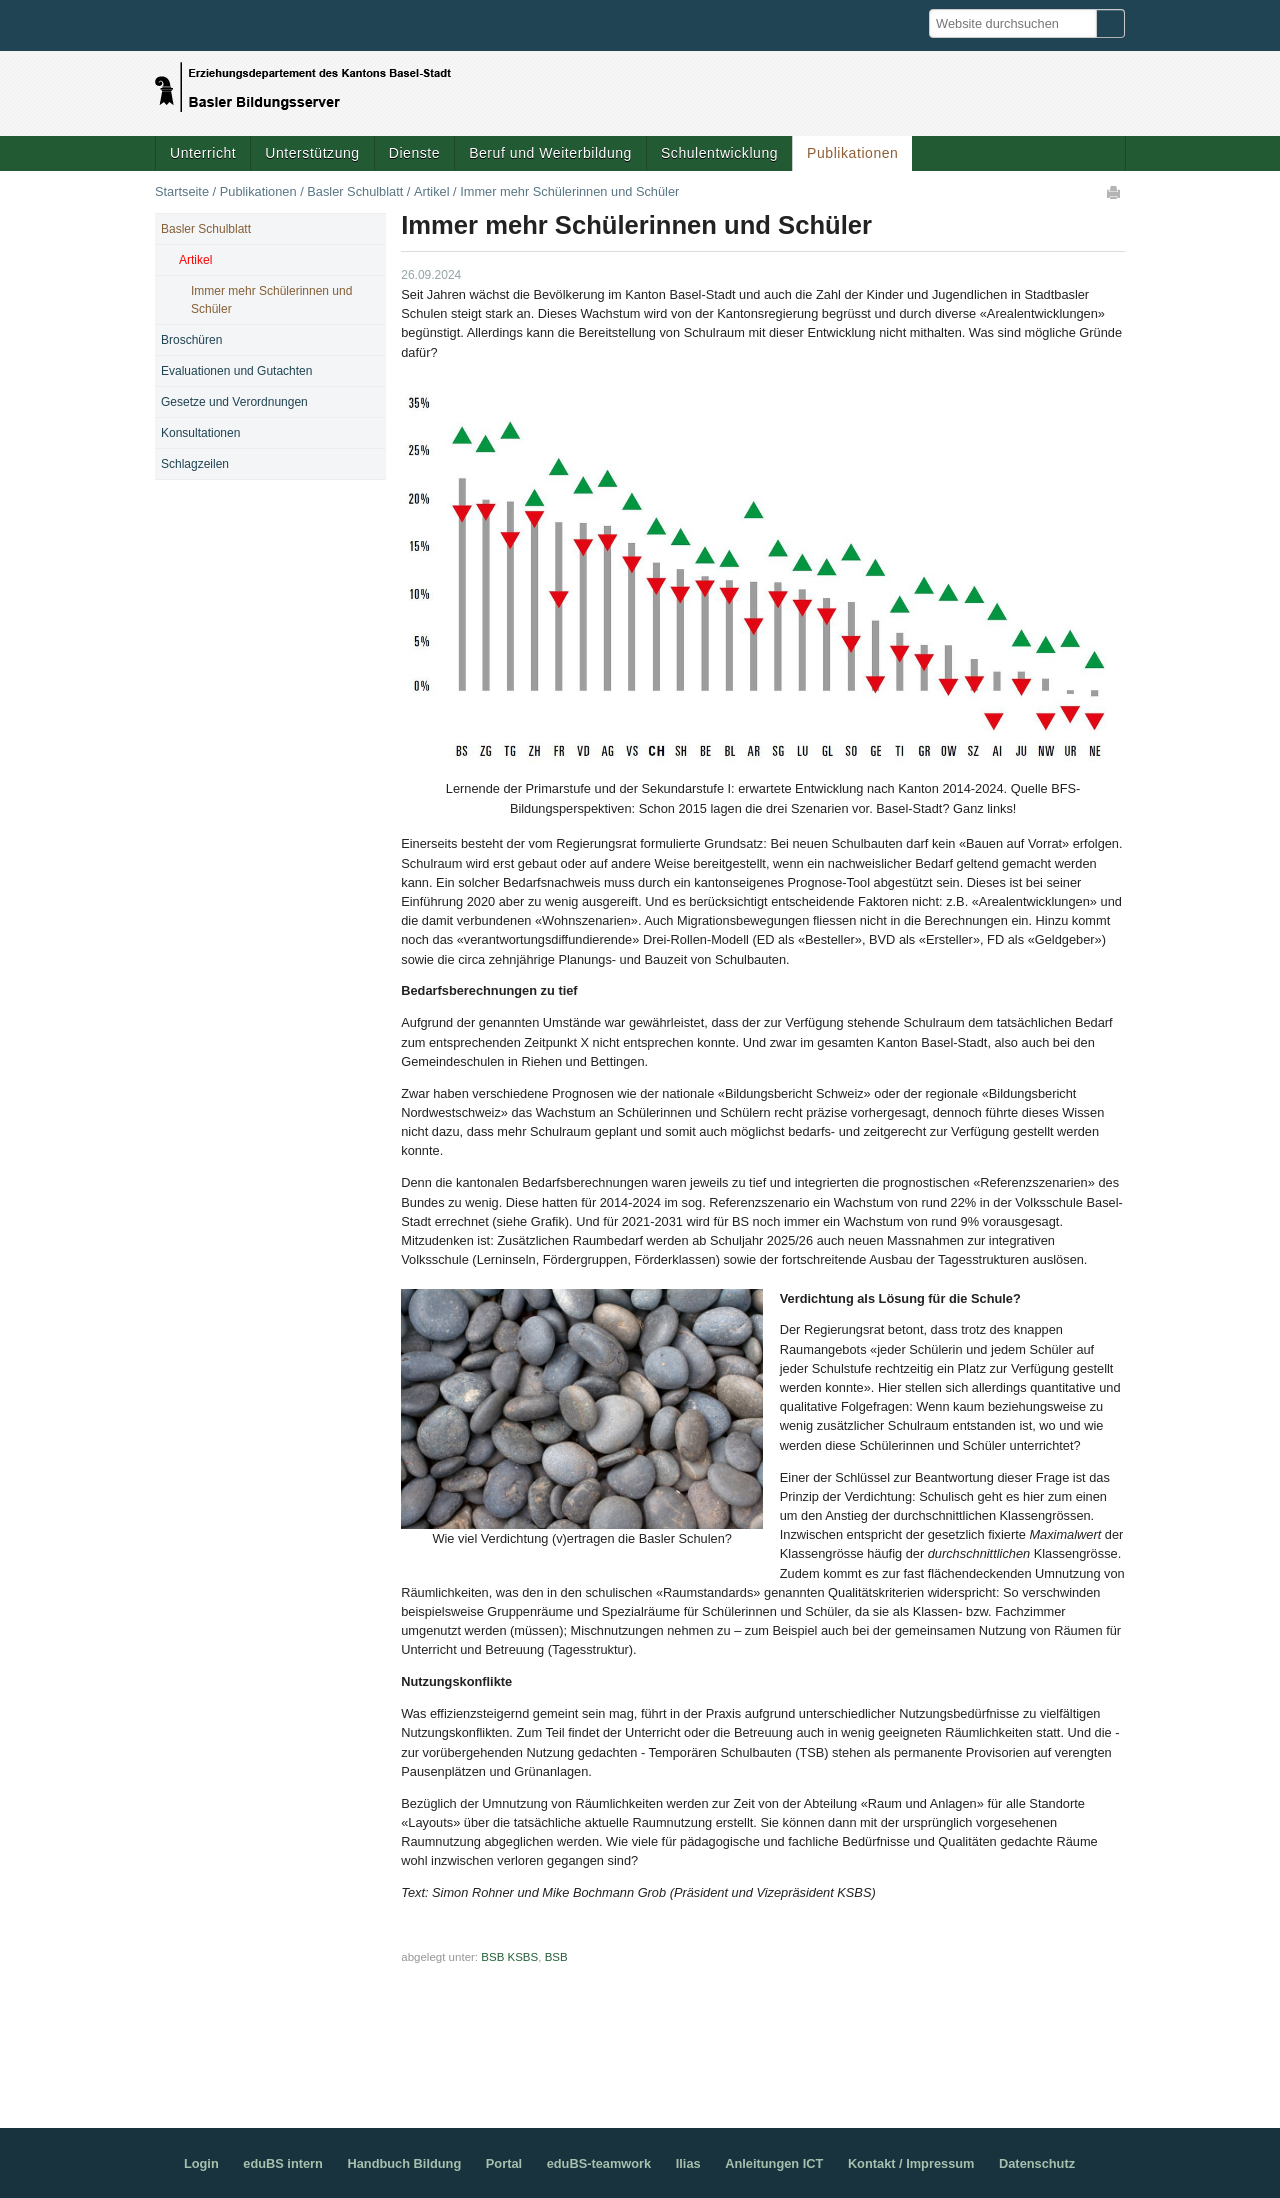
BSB (556, 1957)
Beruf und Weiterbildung (550, 153)
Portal (504, 2163)
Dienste (414, 153)
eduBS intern (283, 2163)
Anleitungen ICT (774, 2163)
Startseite (182, 191)
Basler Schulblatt (355, 191)
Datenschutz (1037, 2163)
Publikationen (852, 153)
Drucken (1115, 192)
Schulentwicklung (719, 153)
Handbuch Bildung (404, 2163)
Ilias (688, 2163)
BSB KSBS (509, 1957)
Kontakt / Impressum (911, 2163)
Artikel (432, 191)
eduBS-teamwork (599, 2163)
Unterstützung (312, 153)
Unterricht (203, 153)
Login (201, 2163)
